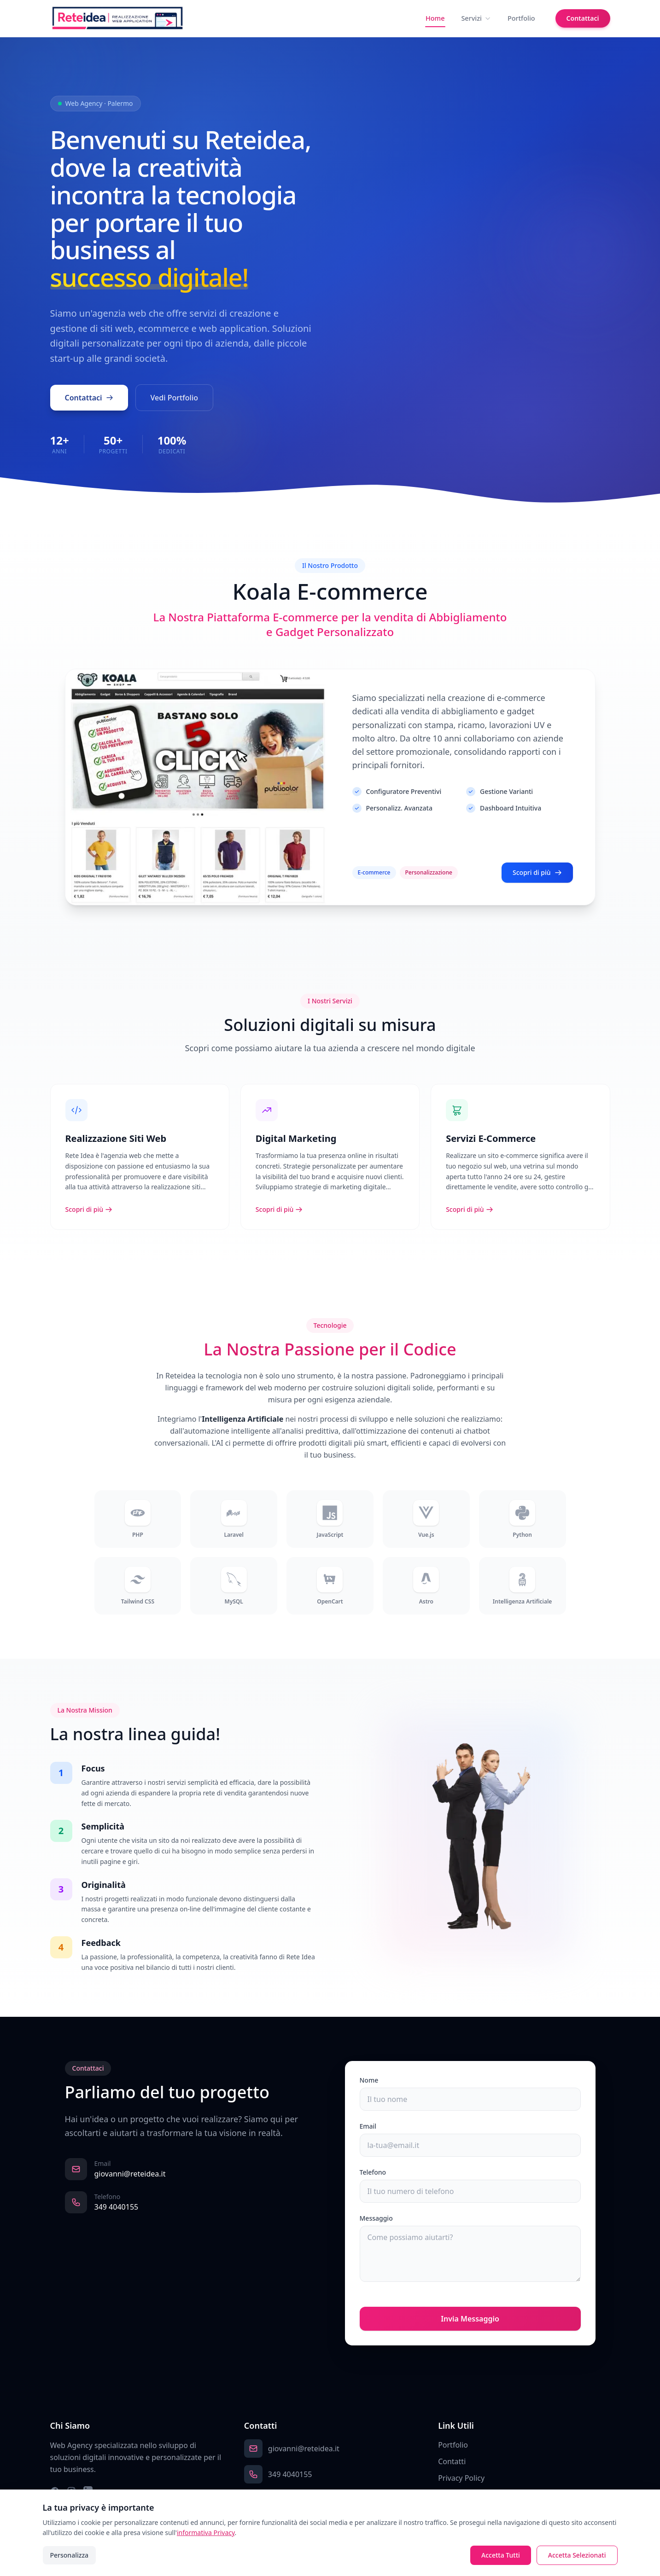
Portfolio (521, 18)
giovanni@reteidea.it (130, 2174)
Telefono (373, 2172)
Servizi (476, 18)
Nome (369, 2080)
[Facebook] (54, 2490)
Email (368, 2126)
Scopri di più (537, 880)
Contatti (452, 2461)
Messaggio (376, 2218)
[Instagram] (71, 2490)
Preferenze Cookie (469, 2494)
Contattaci (583, 18)
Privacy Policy (461, 2478)
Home (435, 18)
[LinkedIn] (88, 2490)
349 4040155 (116, 2207)
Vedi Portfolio (174, 399)
